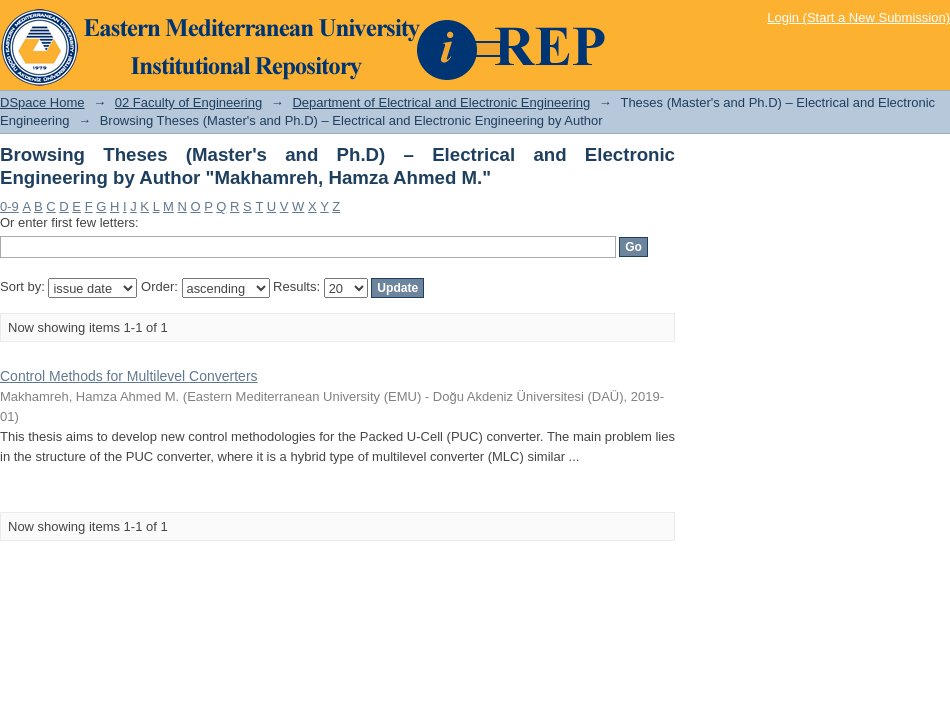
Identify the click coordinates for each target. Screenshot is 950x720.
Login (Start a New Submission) (858, 17)
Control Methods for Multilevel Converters (129, 376)
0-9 (9, 206)
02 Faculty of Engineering (188, 102)
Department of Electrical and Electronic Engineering (441, 102)
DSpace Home (42, 102)
